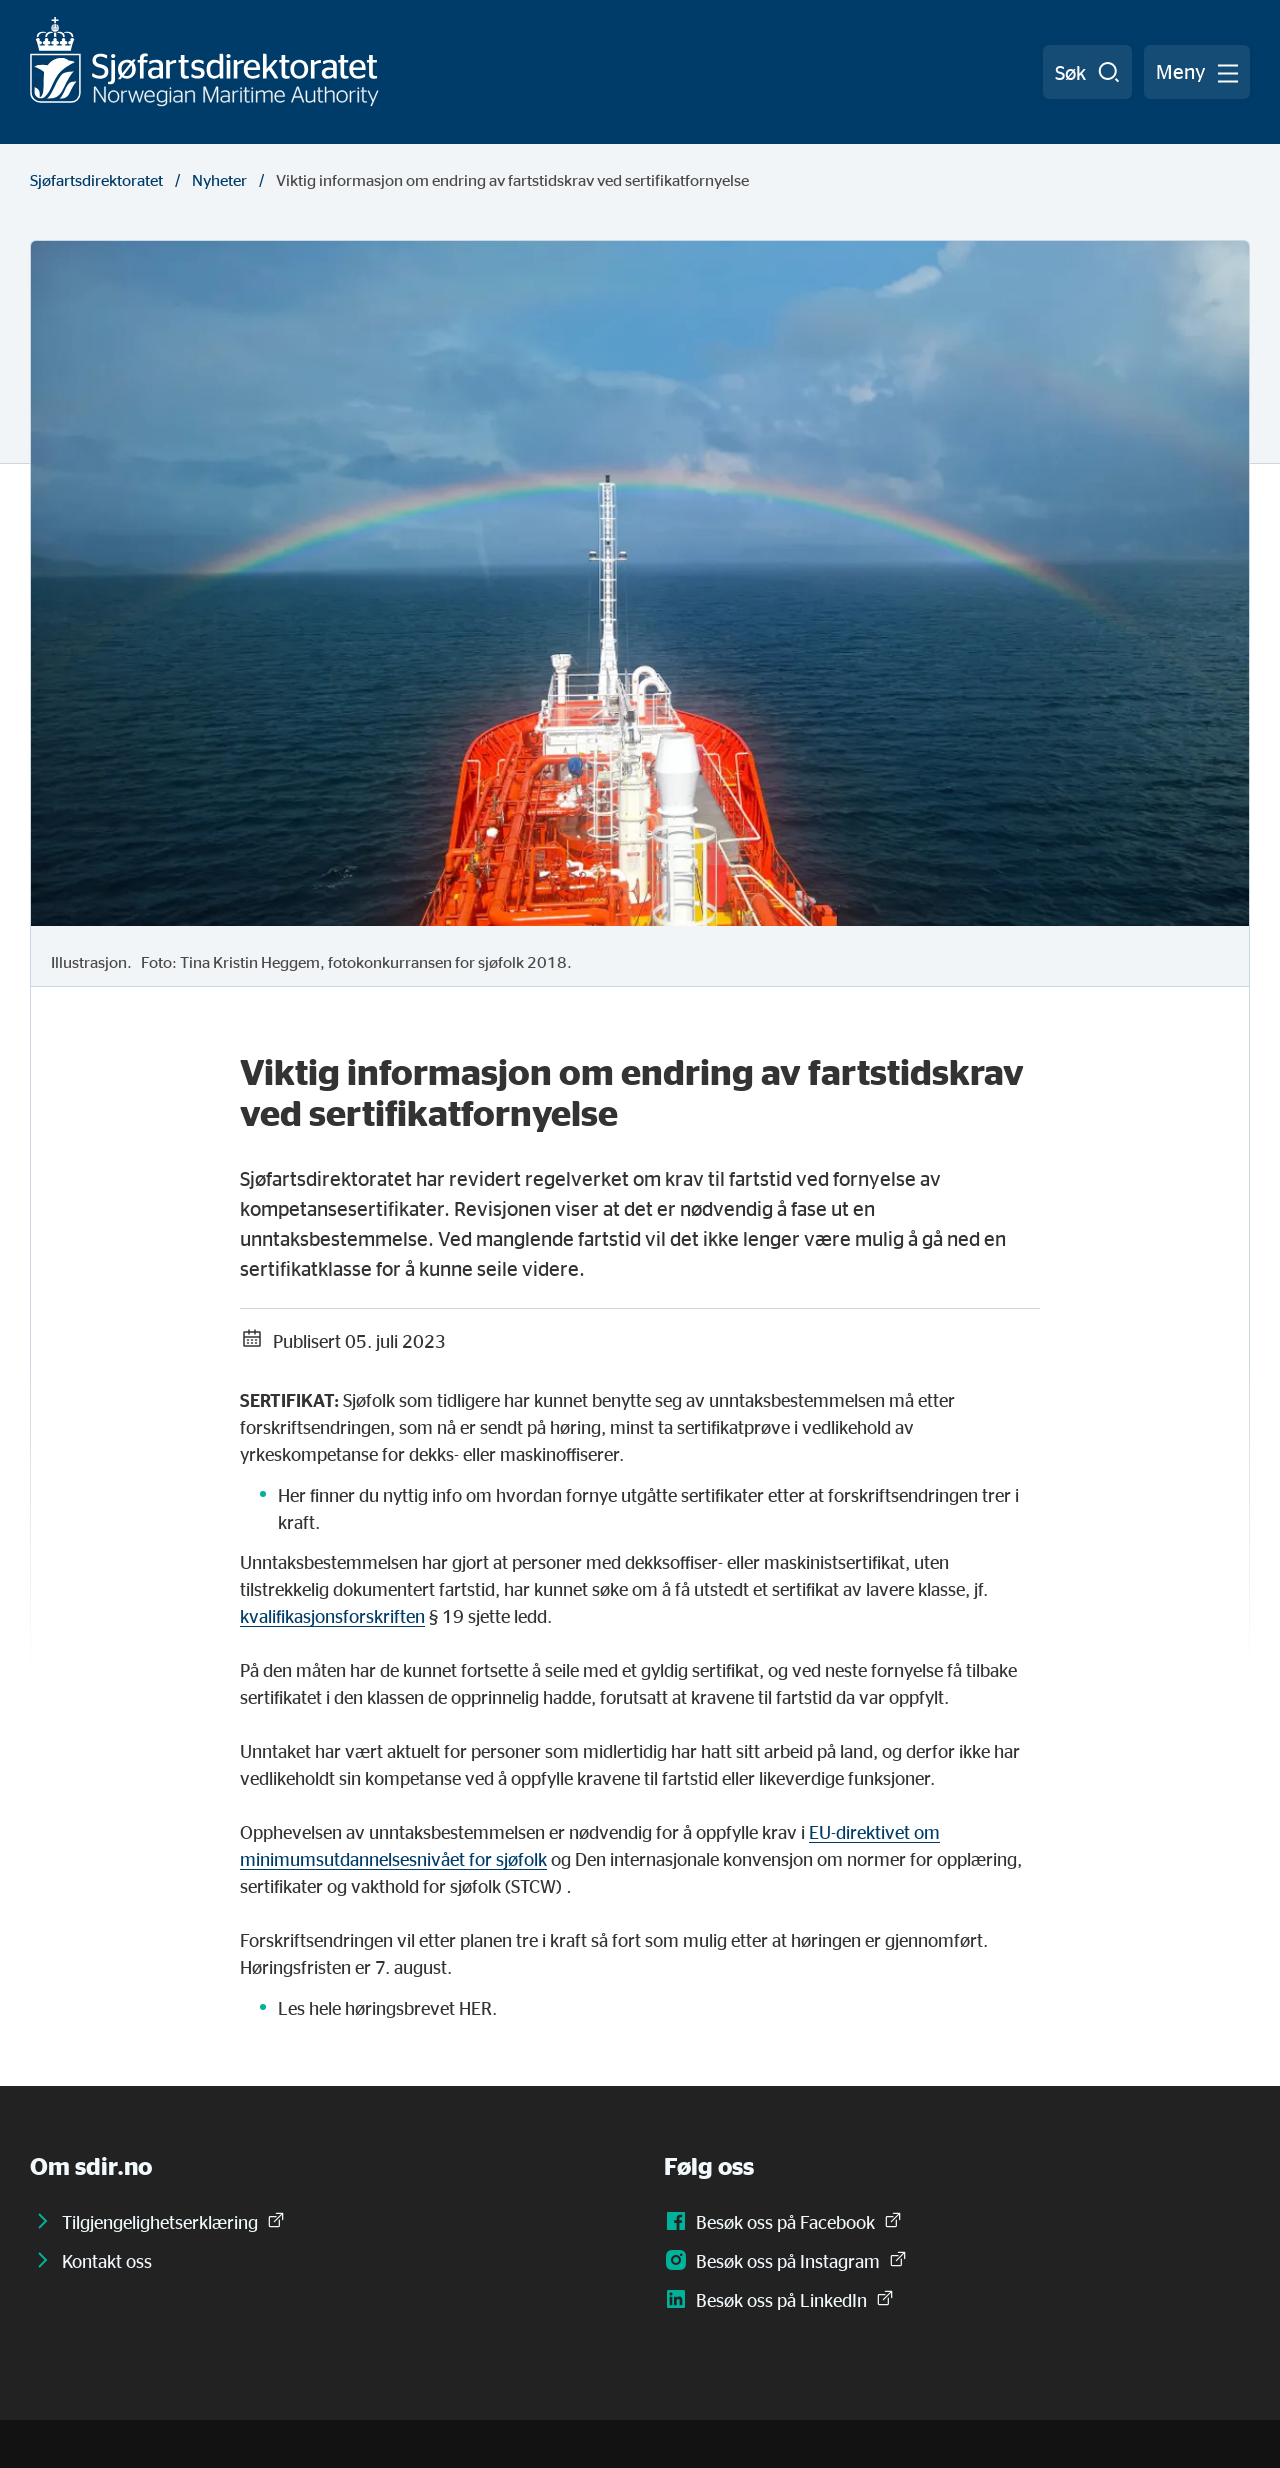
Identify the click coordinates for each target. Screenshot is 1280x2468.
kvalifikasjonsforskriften (332, 1616)
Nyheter (219, 180)
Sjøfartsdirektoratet (96, 180)
